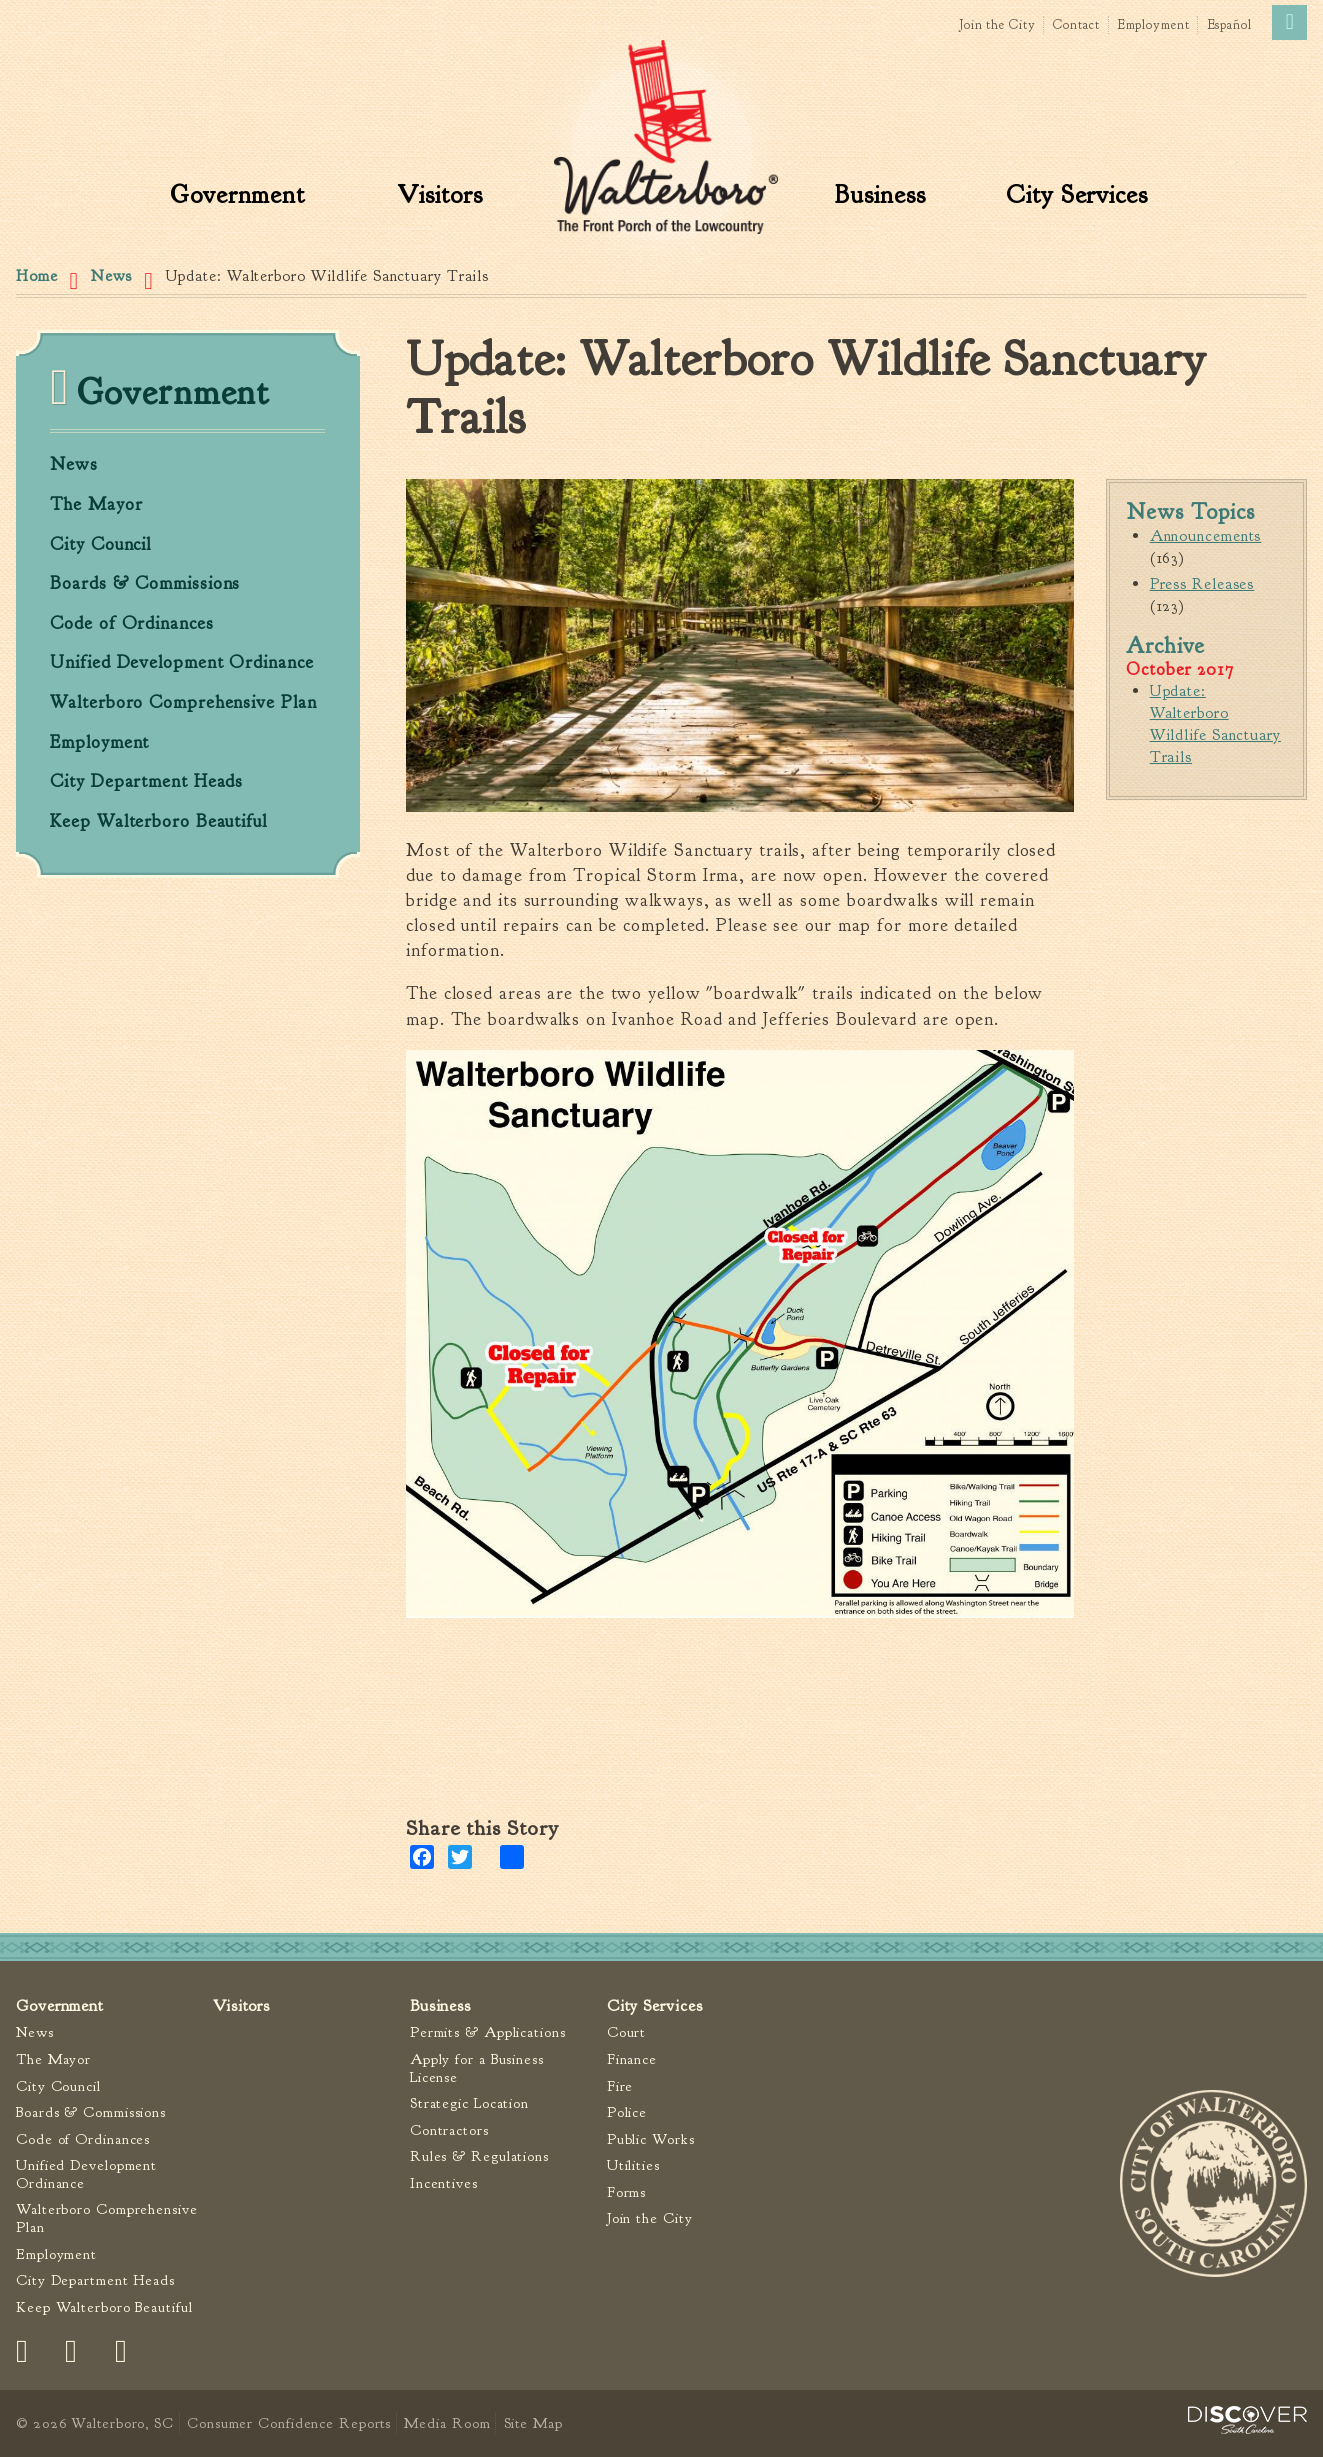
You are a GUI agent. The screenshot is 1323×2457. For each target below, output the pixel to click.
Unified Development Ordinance (181, 663)
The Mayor (96, 505)
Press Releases (1202, 584)
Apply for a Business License (477, 2068)
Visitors (439, 195)
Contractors (449, 2130)
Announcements (1206, 536)
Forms (627, 2192)
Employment (1154, 25)
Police (627, 2112)
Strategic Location (469, 2103)
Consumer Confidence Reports (289, 2423)
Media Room (447, 2423)
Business (880, 195)
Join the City (997, 25)
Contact (1076, 25)
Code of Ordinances (131, 624)
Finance (632, 2059)
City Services (1077, 195)
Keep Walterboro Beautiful (158, 822)
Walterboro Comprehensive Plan (183, 703)
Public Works (651, 2139)
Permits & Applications (488, 2032)
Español (1230, 25)
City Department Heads (146, 782)
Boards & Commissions (145, 584)
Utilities (633, 2165)
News (112, 276)
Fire (620, 2086)
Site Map (533, 2423)
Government (237, 195)
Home (37, 276)
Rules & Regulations (479, 2156)
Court (627, 2032)
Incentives (444, 2183)
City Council (100, 545)
